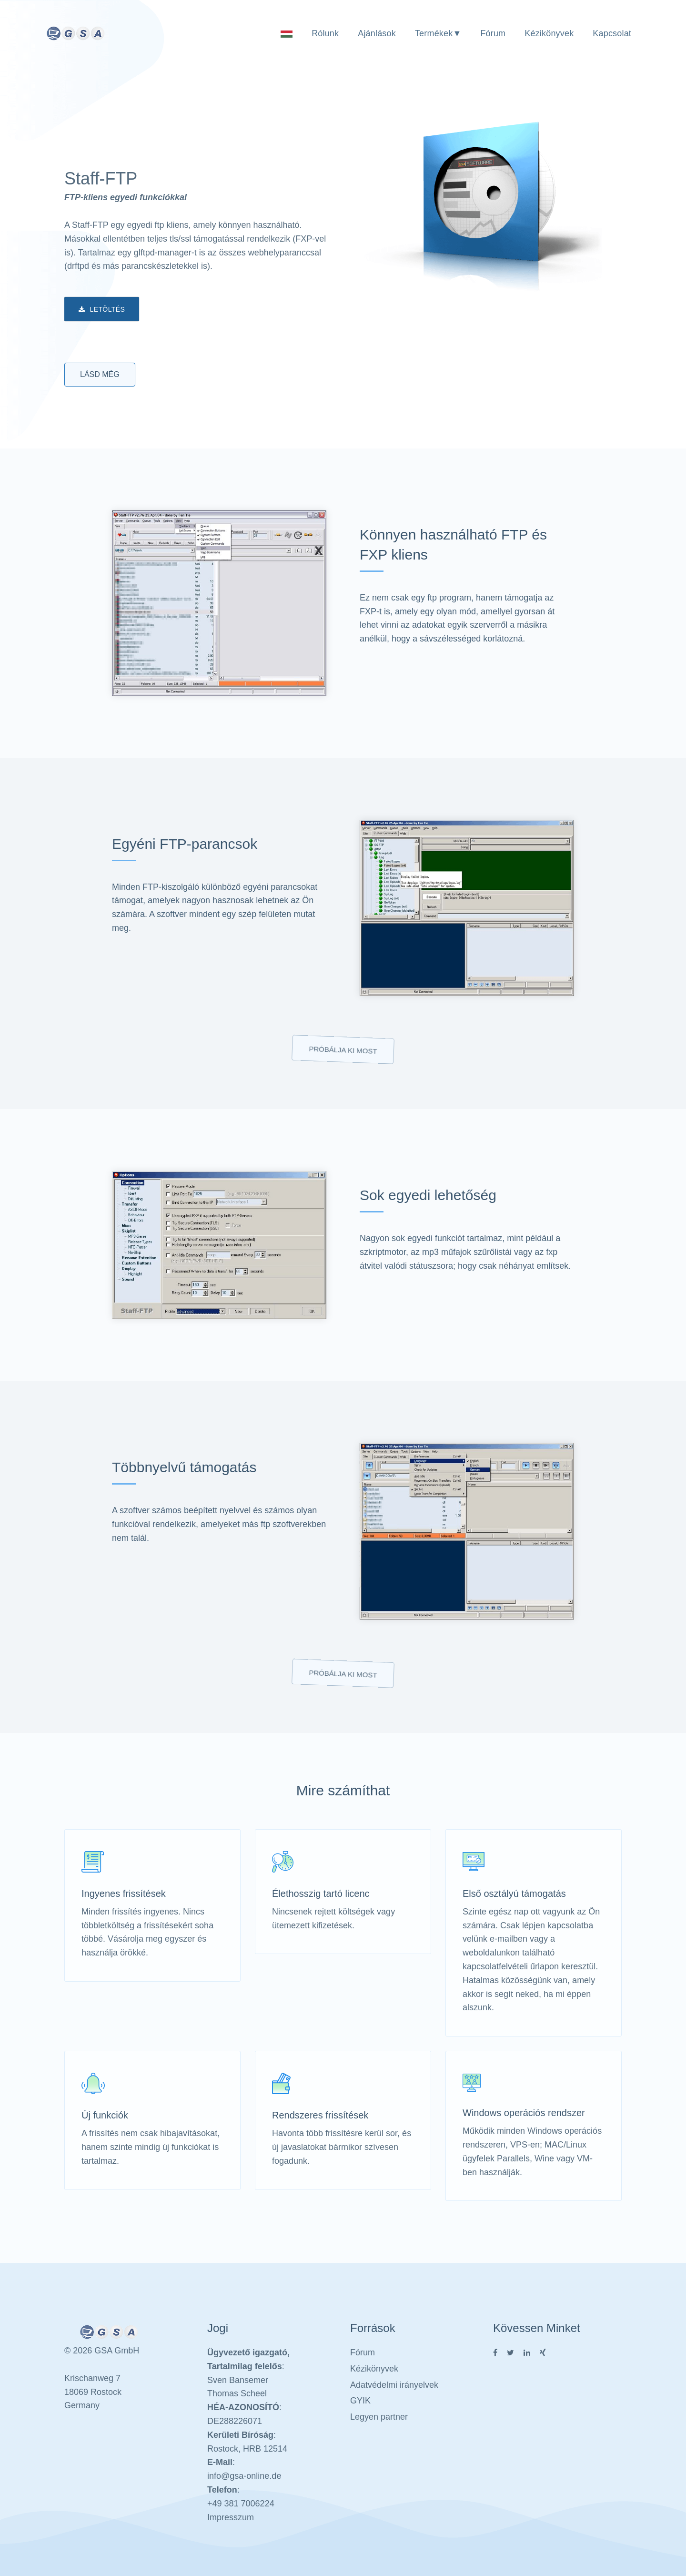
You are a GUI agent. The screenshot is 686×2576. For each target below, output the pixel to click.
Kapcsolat (612, 33)
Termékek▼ (438, 33)
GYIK (360, 2400)
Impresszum (230, 2517)
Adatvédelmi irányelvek (394, 2385)
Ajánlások (377, 33)
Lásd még (100, 374)
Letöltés (102, 310)
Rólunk (325, 33)
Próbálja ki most (342, 1050)
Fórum (492, 33)
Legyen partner (379, 2417)
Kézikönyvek (549, 33)
